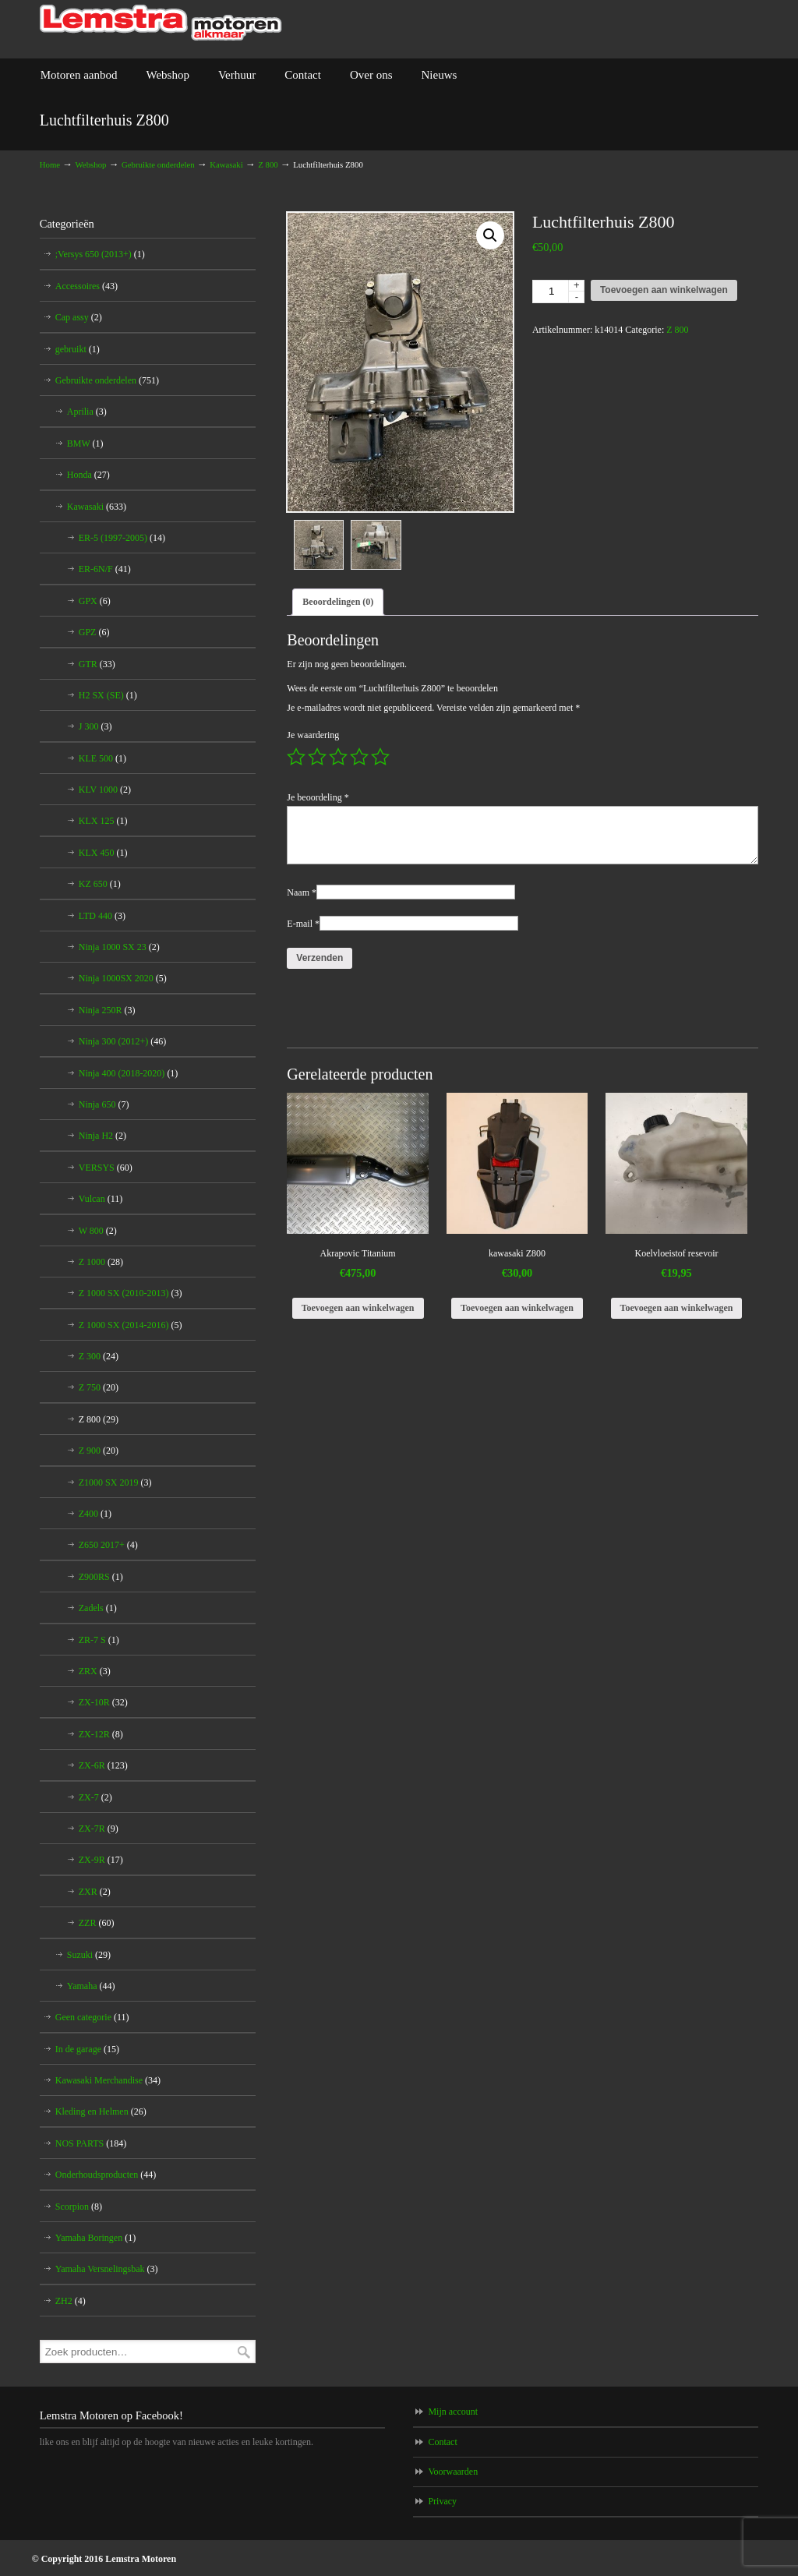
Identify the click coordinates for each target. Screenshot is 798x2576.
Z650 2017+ (108, 1545)
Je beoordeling (317, 798)
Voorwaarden (453, 2471)
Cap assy (78, 317)
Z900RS (101, 1577)
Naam (301, 893)
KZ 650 (100, 884)
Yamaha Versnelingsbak (106, 2269)
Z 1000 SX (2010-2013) (130, 1293)
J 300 (95, 726)
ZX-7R (98, 1828)
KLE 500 (102, 758)
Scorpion (78, 2206)
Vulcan (100, 1199)
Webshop (91, 164)
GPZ (94, 632)
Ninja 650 (104, 1104)
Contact (442, 2441)
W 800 (98, 1231)
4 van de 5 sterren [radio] (359, 757)
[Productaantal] (558, 291)
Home (50, 164)
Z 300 (98, 1356)
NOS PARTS (91, 2143)
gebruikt (77, 349)
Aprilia (87, 411)
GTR (97, 664)
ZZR (97, 1923)
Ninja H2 (102, 1135)
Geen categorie (92, 2017)
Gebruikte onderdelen (158, 164)
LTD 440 (102, 916)
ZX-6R (103, 1765)
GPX (95, 601)
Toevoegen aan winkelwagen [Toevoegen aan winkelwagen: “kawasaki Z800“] (517, 1309)
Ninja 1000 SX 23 (119, 947)
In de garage (87, 2049)
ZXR (95, 1891)
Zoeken (244, 2352)
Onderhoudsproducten (106, 2174)
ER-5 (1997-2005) (122, 538)
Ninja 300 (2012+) (122, 1041)
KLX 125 (103, 821)
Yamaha (91, 1986)
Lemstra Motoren (161, 23)
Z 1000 (101, 1262)
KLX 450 (103, 852)
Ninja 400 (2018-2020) (128, 1073)
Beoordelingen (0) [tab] (337, 603)
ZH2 (70, 2301)
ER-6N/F (105, 569)
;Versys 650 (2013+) (100, 254)
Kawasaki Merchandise (108, 2080)
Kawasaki (226, 164)
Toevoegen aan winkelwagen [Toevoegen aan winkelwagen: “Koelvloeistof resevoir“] (676, 1309)
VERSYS (105, 1167)
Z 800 (268, 164)
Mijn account (453, 2411)
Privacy (442, 2501)
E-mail (303, 925)
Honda (88, 474)
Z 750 (98, 1387)
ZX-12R (101, 1734)
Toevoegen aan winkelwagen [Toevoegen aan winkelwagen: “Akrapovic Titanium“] (358, 1309)
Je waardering (313, 736)
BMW (85, 443)
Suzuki (89, 1955)
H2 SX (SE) (108, 695)
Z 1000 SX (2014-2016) (130, 1325)
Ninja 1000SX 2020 (123, 978)
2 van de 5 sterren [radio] (317, 757)
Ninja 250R (107, 1010)
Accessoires (86, 286)
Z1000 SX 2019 (115, 1482)
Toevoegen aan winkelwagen (664, 289)
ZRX (95, 1671)
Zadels (98, 1608)
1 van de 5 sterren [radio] (296, 757)
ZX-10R (103, 1702)
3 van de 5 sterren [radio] (338, 757)
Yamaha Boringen (95, 2238)
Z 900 (98, 1450)
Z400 (95, 1513)
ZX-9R (101, 1860)
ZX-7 (95, 1797)
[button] (490, 235)
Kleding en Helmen (101, 2111)
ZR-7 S (99, 1640)
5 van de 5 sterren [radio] (380, 757)
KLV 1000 (105, 789)
